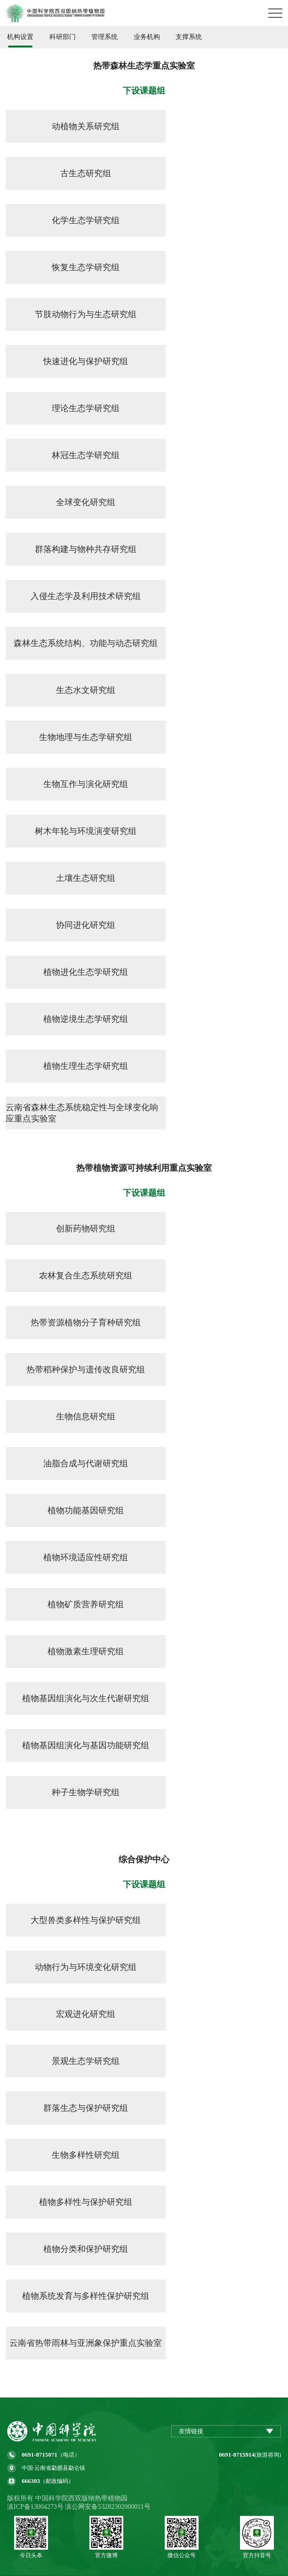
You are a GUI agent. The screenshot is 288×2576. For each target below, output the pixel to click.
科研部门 (62, 36)
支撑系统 (189, 36)
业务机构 (147, 36)
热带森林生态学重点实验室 (144, 65)
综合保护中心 (144, 1859)
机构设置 (20, 36)
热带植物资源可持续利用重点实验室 (144, 1168)
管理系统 (104, 36)
